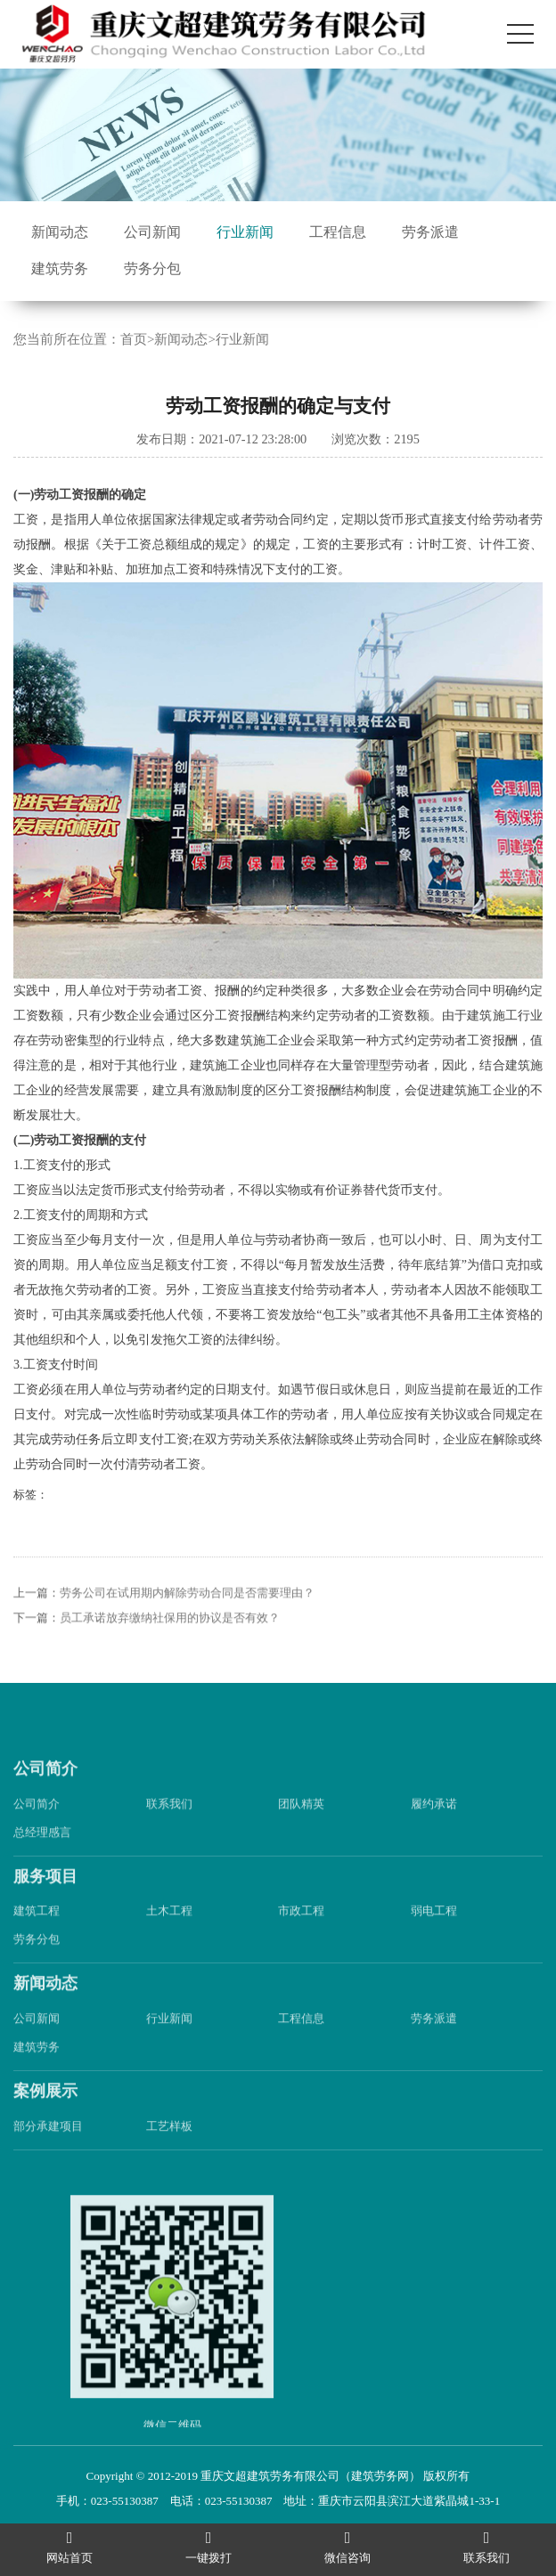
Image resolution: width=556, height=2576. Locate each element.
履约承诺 (434, 1825)
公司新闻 (152, 232)
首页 (133, 339)
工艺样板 (169, 2148)
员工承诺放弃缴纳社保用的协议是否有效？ (170, 1639)
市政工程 (301, 1932)
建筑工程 (36, 1932)
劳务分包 (152, 268)
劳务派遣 (430, 232)
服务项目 (45, 1898)
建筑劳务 (59, 268)
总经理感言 (42, 1854)
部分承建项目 (48, 2148)
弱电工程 (434, 1932)
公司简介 (45, 1791)
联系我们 (169, 1825)
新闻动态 (59, 232)
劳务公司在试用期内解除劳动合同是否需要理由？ (187, 1614)
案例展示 (45, 2113)
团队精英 (301, 1825)
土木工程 (169, 1932)
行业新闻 (245, 232)
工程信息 (337, 232)
